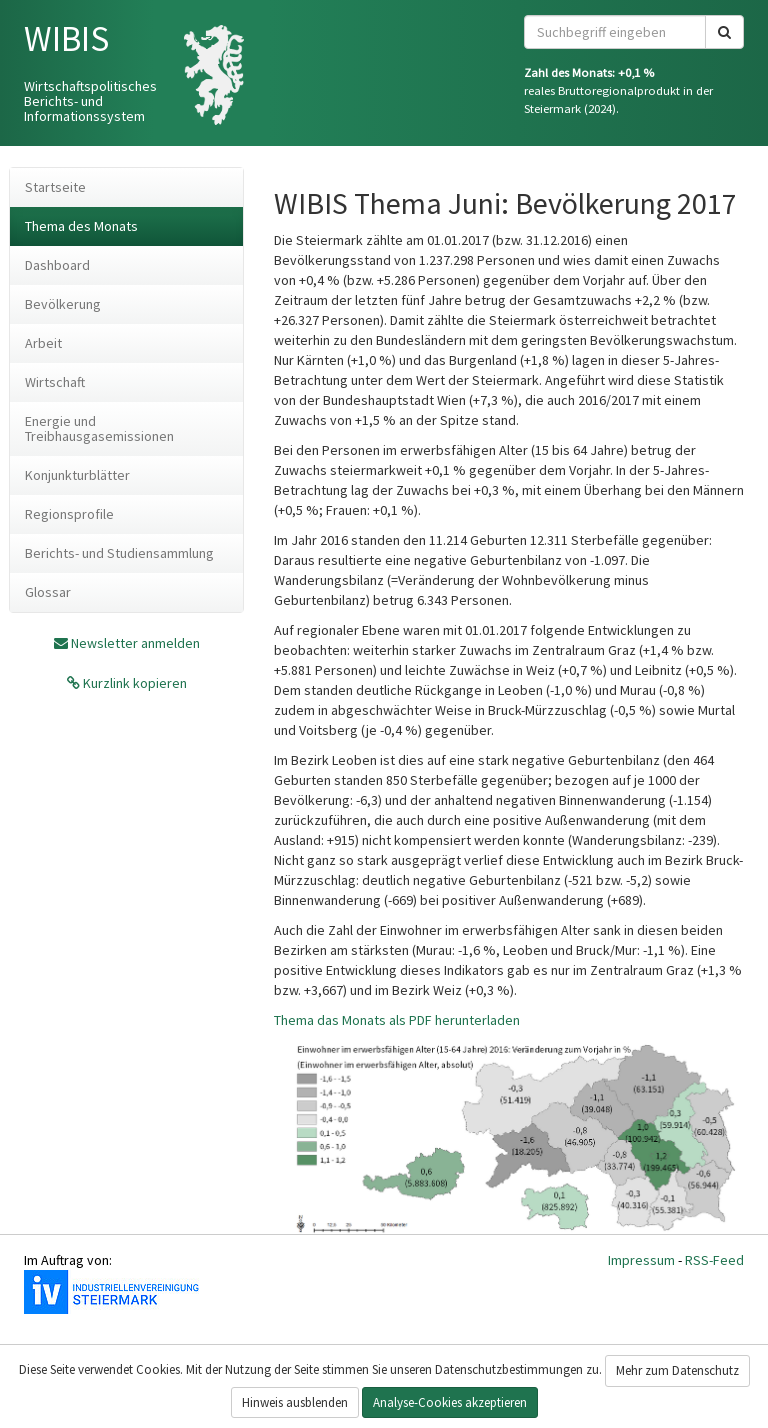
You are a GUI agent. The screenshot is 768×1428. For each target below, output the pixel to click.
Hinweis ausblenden (295, 1402)
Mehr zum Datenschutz (677, 1370)
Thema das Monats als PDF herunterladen (397, 1020)
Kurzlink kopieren (133, 683)
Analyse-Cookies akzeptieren (450, 1402)
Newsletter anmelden (135, 643)
